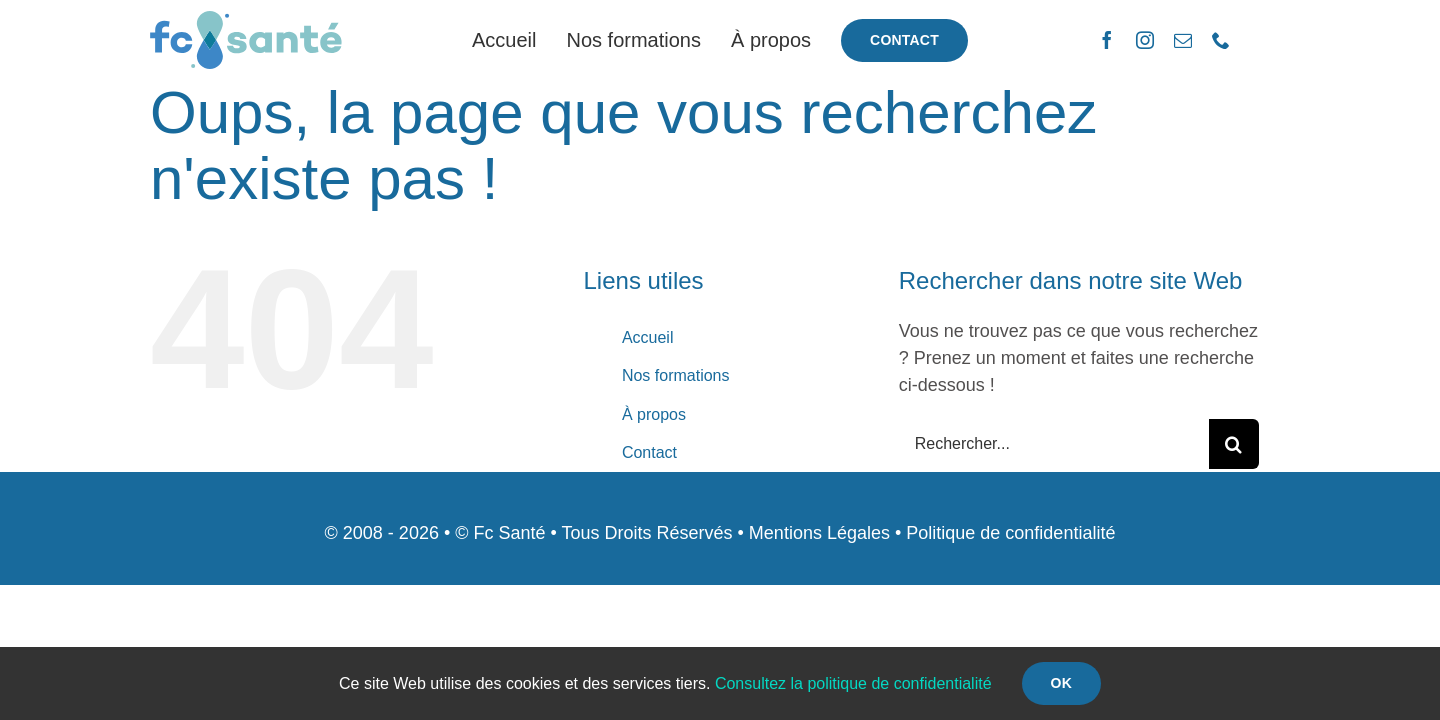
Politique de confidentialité (1010, 533)
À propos (654, 414)
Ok (1061, 683)
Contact (649, 452)
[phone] (1221, 40)
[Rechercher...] (1054, 444)
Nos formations (676, 375)
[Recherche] (1234, 444)
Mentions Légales (819, 533)
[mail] (1183, 40)
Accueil (648, 337)
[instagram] (1145, 40)
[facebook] (1107, 40)
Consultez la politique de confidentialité (853, 683)
